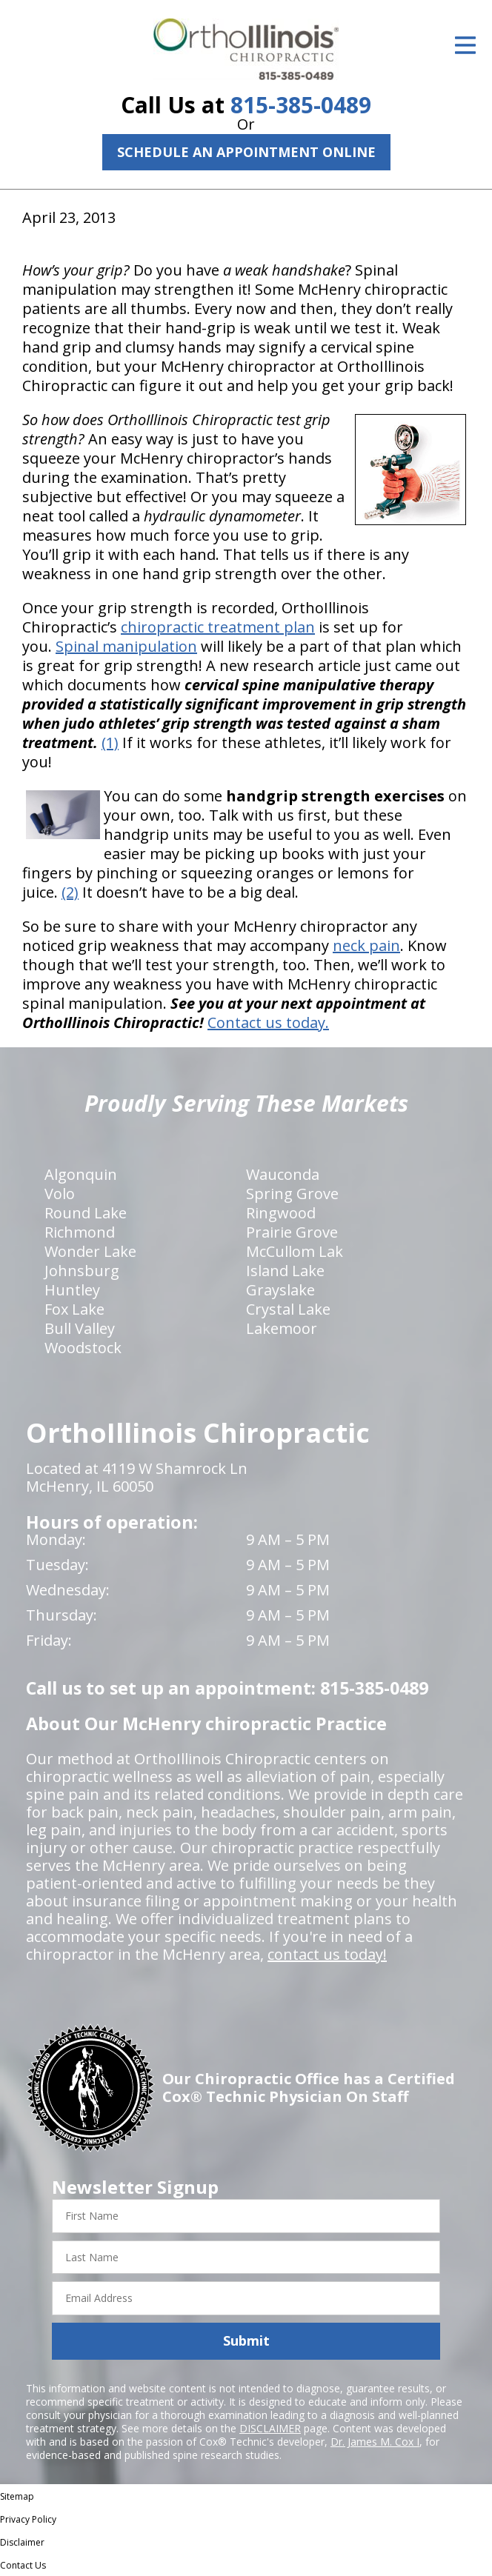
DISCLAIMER (270, 2428)
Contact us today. (268, 1022)
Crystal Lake (288, 1309)
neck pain (366, 945)
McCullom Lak (294, 1251)
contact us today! (327, 1954)
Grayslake (280, 1290)
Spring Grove (292, 1194)
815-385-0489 (300, 105)
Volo (59, 1194)
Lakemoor (281, 1328)
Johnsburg (81, 1271)
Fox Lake (74, 1309)
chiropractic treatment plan (218, 627)
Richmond (79, 1232)
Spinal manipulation (126, 646)
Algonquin (80, 1174)
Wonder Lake (90, 1251)
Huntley (72, 1290)
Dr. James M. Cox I (374, 2442)
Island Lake (285, 1271)
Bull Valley (79, 1328)
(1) (110, 743)
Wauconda (282, 1174)
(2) (70, 892)
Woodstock (83, 1348)
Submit (246, 2340)
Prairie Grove (292, 1232)
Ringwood (281, 1213)
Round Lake (85, 1213)
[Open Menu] (465, 45)
